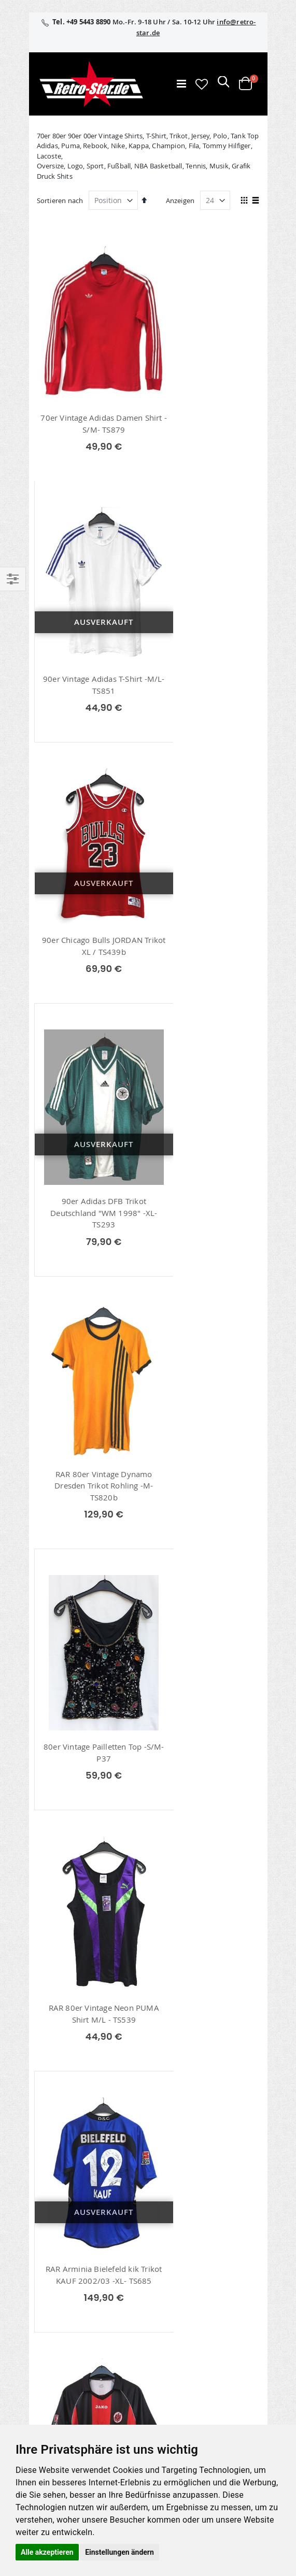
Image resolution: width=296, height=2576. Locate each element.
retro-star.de (66, 2316)
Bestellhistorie (58, 2241)
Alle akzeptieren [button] (47, 2552)
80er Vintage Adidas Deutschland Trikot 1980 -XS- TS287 (91, 1736)
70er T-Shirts (67, 1858)
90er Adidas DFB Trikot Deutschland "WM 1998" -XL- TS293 (205, 675)
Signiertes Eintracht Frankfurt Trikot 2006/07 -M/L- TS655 (91, 1484)
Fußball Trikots (70, 1910)
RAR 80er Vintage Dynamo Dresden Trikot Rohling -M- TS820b (91, 945)
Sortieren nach (60, 200)
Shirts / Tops (67, 1892)
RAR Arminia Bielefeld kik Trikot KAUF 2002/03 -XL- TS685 (205, 1217)
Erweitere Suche (61, 2268)
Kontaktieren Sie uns (69, 2390)
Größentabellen (61, 2404)
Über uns (50, 2377)
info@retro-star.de (92, 2066)
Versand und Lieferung (72, 2417)
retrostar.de (65, 2338)
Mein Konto (54, 2228)
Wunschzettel (57, 2255)
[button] (201, 84)
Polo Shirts (64, 1875)
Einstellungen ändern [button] (119, 2552)
